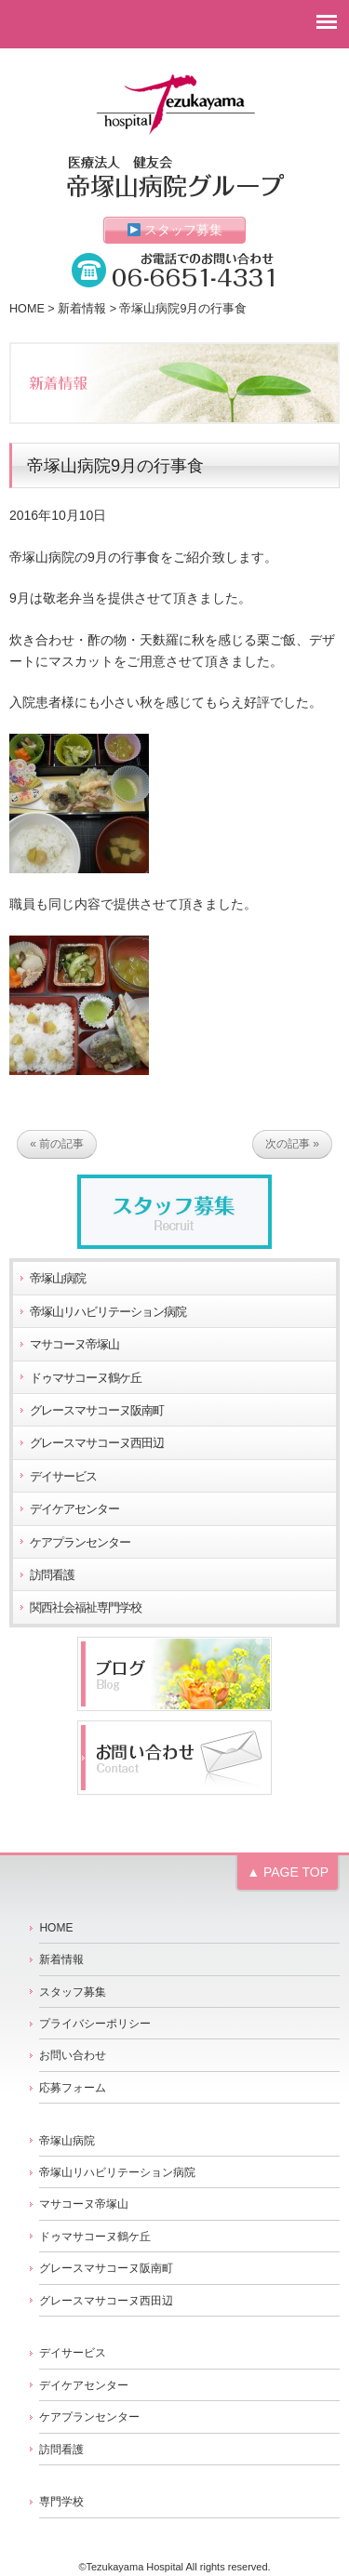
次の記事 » (292, 1144)
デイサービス (63, 1476)
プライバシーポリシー (95, 2023)
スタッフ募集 (175, 229)
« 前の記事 (57, 1144)
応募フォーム (72, 2087)
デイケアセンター (74, 1509)
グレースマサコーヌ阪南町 (97, 1410)
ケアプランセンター (80, 1542)
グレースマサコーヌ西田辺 (97, 1443)
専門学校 (61, 2501)
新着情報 (82, 308)
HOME (27, 308)
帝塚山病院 (58, 1278)
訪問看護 (52, 1575)
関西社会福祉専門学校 (85, 1607)
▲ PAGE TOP (288, 1872)
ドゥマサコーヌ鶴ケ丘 (85, 1378)
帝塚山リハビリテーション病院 (108, 1312)
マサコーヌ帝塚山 (74, 1344)
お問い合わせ (72, 2055)
